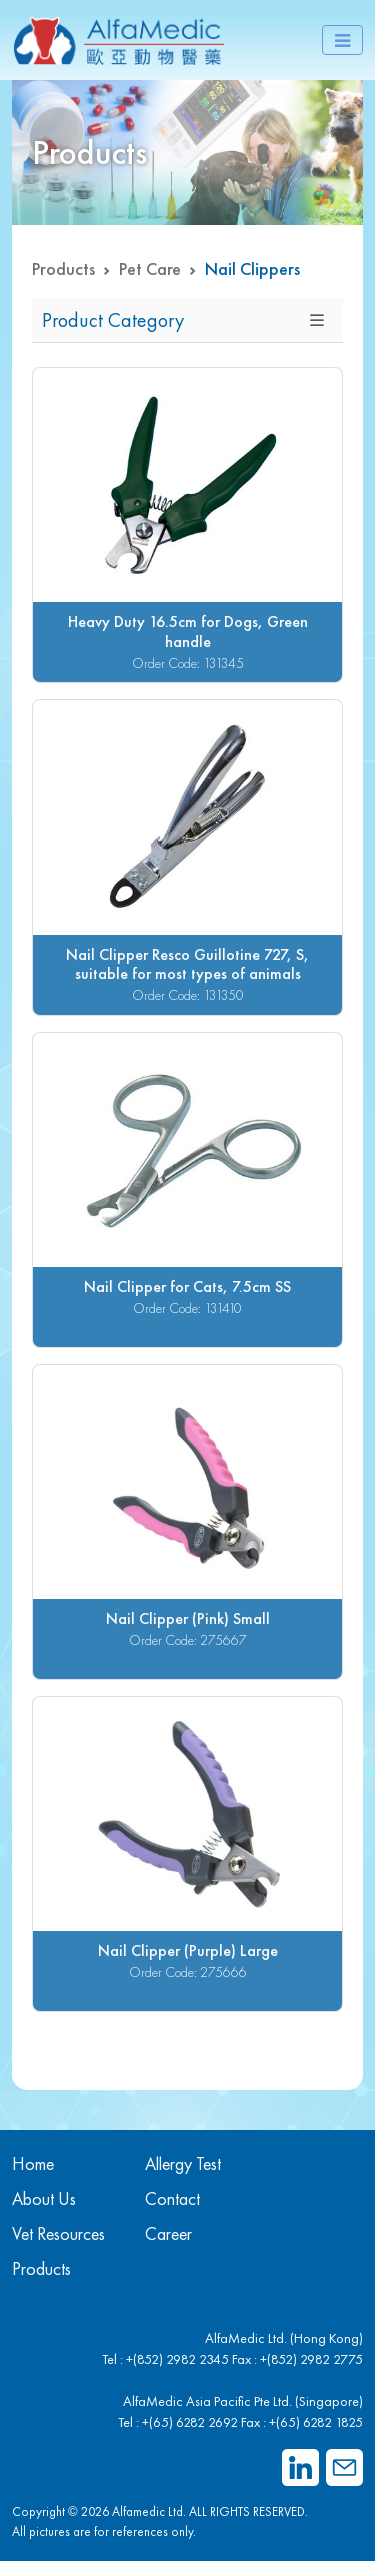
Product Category (113, 320)
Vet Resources (58, 2233)
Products (63, 268)
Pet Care (150, 268)
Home (33, 2163)
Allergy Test (183, 2163)
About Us (44, 2198)
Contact (172, 2198)
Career (168, 2233)
